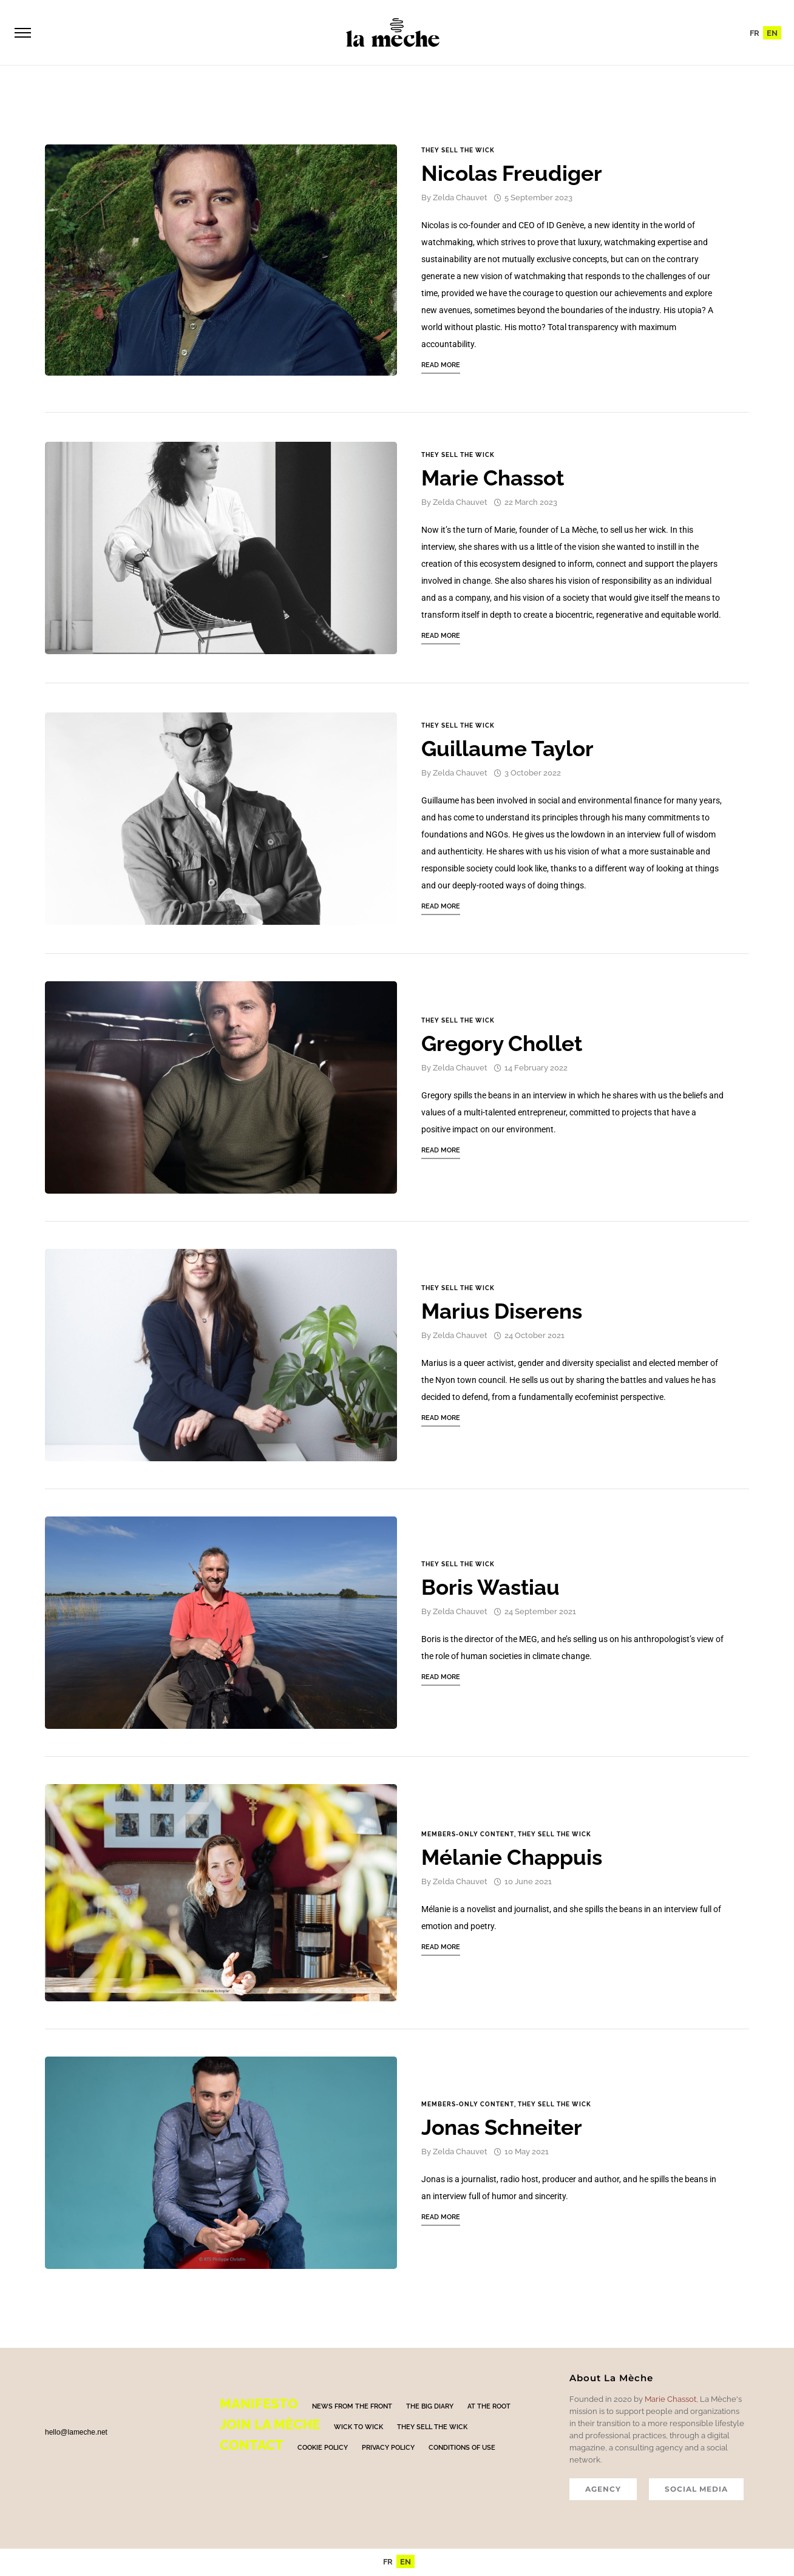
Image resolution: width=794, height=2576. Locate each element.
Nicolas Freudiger (511, 175)
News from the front (352, 2408)
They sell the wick (458, 152)
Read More (440, 367)
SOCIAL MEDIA (696, 2490)
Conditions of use (462, 2449)
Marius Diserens (501, 1312)
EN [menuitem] (772, 33)
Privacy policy (388, 2449)
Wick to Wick (358, 2429)
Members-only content (467, 1836)
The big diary (429, 2408)
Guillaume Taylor (507, 750)
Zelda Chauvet (460, 199)
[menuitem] (754, 33)
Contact (251, 2447)
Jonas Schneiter (501, 2129)
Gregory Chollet (501, 1045)
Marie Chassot (492, 479)
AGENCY (603, 2490)
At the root (489, 2408)
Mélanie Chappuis (511, 1859)
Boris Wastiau (490, 1589)
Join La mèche (270, 2426)
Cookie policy (322, 2449)
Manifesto (259, 2405)
